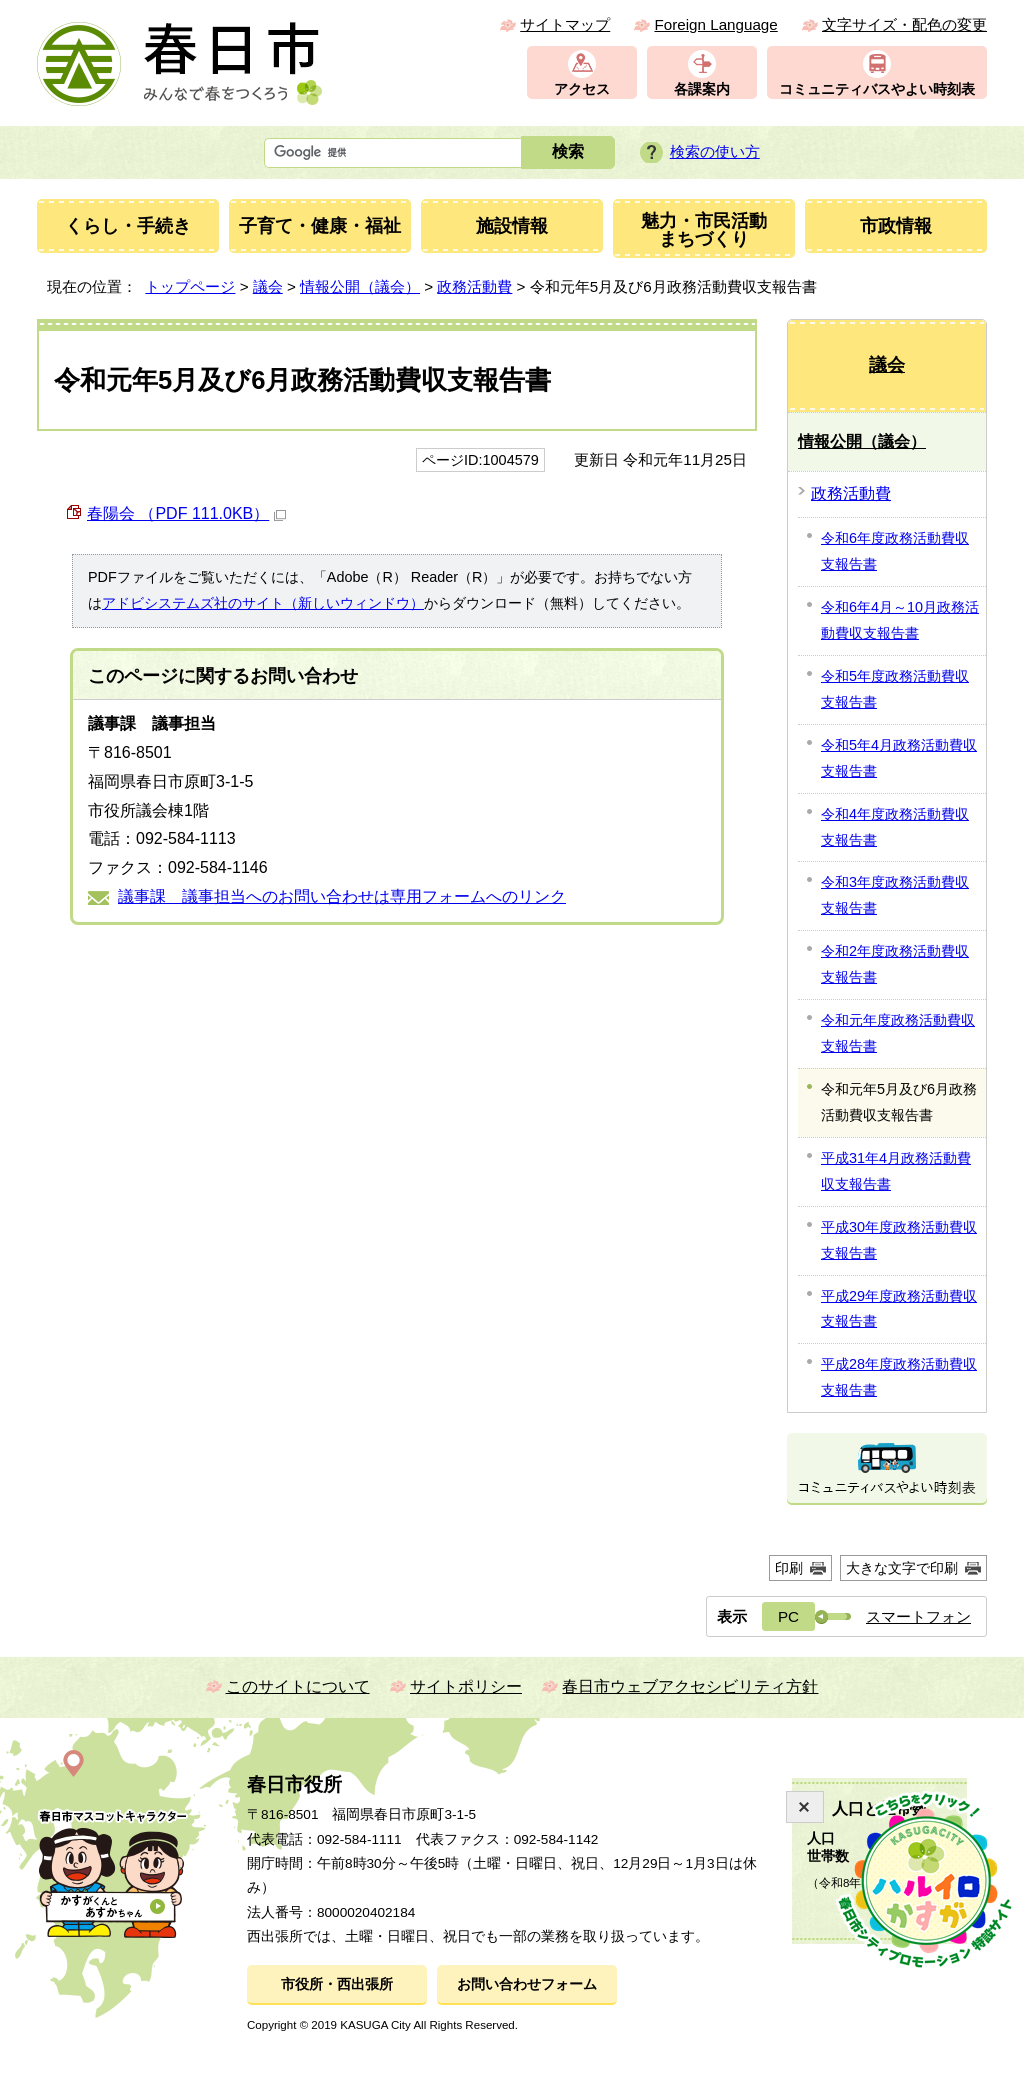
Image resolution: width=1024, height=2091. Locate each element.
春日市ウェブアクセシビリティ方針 (690, 1686)
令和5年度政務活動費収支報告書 (895, 689)
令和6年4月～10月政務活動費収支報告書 (900, 620)
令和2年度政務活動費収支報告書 (895, 964)
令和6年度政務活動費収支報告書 (895, 551)
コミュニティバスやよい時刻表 (877, 89)
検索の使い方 (715, 151)
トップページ (190, 286)
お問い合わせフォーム (527, 1984)
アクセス (582, 89)
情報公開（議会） (360, 286)
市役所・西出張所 (337, 1984)
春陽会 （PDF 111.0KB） (186, 513)
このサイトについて (298, 1686)
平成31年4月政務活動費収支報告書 (896, 1171)
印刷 (789, 1568)
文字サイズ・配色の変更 (904, 24)
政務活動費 (474, 286)
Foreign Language (715, 24)
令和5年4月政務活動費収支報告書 (899, 758)
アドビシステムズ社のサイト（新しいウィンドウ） (263, 603)
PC (788, 1616)
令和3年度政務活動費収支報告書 (895, 895)
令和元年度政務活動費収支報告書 (898, 1033)
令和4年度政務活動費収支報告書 (895, 827)
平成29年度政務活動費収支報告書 (899, 1309)
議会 (268, 286)
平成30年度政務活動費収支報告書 (899, 1240)
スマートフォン (918, 1616)
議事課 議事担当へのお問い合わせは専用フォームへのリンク (342, 896)
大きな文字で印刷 (902, 1568)
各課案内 (702, 89)
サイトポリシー (466, 1686)
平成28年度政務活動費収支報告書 (899, 1377)
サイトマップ (565, 24)
